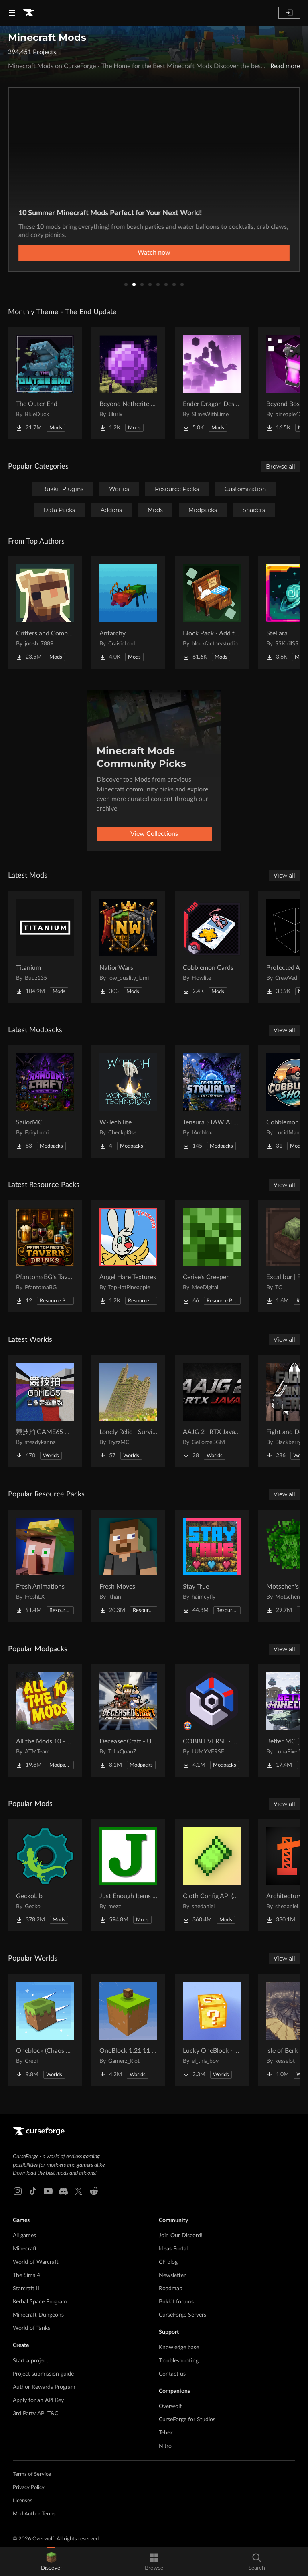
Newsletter (172, 2275)
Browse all (280, 466)
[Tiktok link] (33, 2191)
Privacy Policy (29, 2487)
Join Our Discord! (181, 2235)
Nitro (165, 2446)
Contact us (172, 2374)
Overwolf (170, 2406)
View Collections (154, 834)
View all (284, 875)
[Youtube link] (48, 2191)
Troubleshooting (179, 2361)
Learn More (154, 252)
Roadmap (170, 2288)
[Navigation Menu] (12, 13)
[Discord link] (63, 2191)
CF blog (168, 2262)
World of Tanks (31, 2328)
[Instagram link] (17, 2191)
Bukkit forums (176, 2302)
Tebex (166, 2433)
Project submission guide (43, 2374)
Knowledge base (179, 2347)
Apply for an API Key (38, 2400)
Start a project (30, 2361)
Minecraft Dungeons (38, 2315)
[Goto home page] (28, 12)
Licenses (22, 2500)
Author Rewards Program (44, 2387)
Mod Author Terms (34, 2514)
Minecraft (25, 2249)
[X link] (78, 2191)
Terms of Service (32, 2474)
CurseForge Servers (182, 2315)
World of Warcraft (36, 2262)
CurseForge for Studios (187, 2419)
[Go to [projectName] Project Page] (45, 383)
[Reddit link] (94, 2191)
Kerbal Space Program (40, 2302)
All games (24, 2235)
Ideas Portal (173, 2249)
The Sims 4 (26, 2275)
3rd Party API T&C (35, 2413)
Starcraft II (26, 2288)
